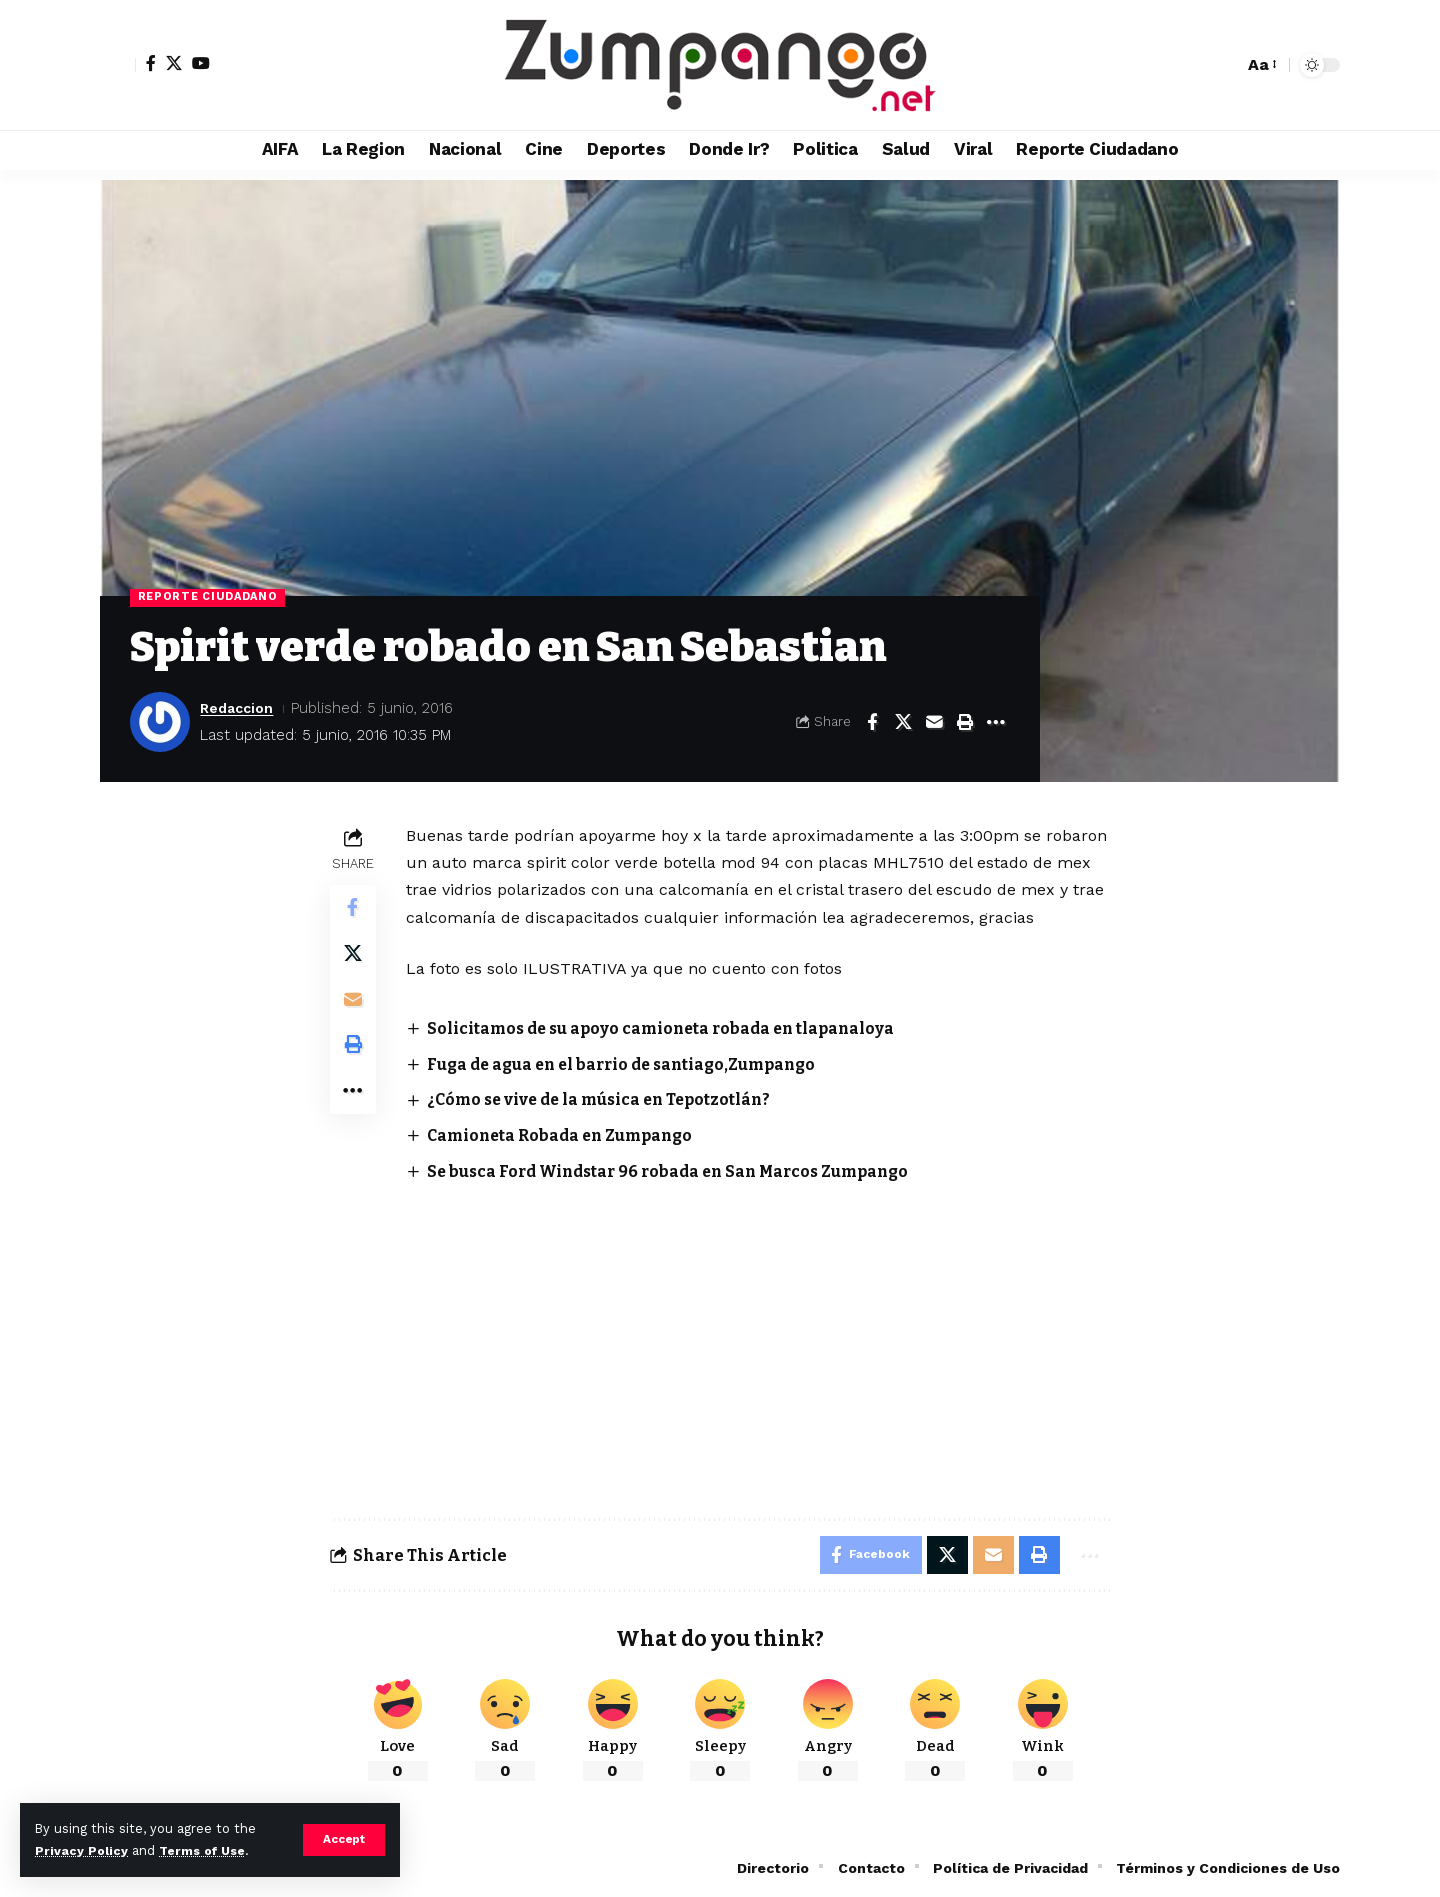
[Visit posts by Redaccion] (160, 723)
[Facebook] (151, 63)
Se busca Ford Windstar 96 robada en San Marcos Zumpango (680, 1170)
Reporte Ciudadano (210, 598)
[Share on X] (903, 723)
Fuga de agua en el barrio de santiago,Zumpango (633, 1064)
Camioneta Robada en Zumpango (567, 1135)
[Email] (934, 723)
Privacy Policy (82, 1850)
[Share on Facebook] (872, 723)
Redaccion (239, 709)
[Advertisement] (759, 1333)
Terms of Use (206, 1850)
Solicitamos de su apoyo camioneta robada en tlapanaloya (670, 1029)
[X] (174, 63)
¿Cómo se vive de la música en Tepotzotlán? (607, 1100)
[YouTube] (201, 63)
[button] (343, 1840)
